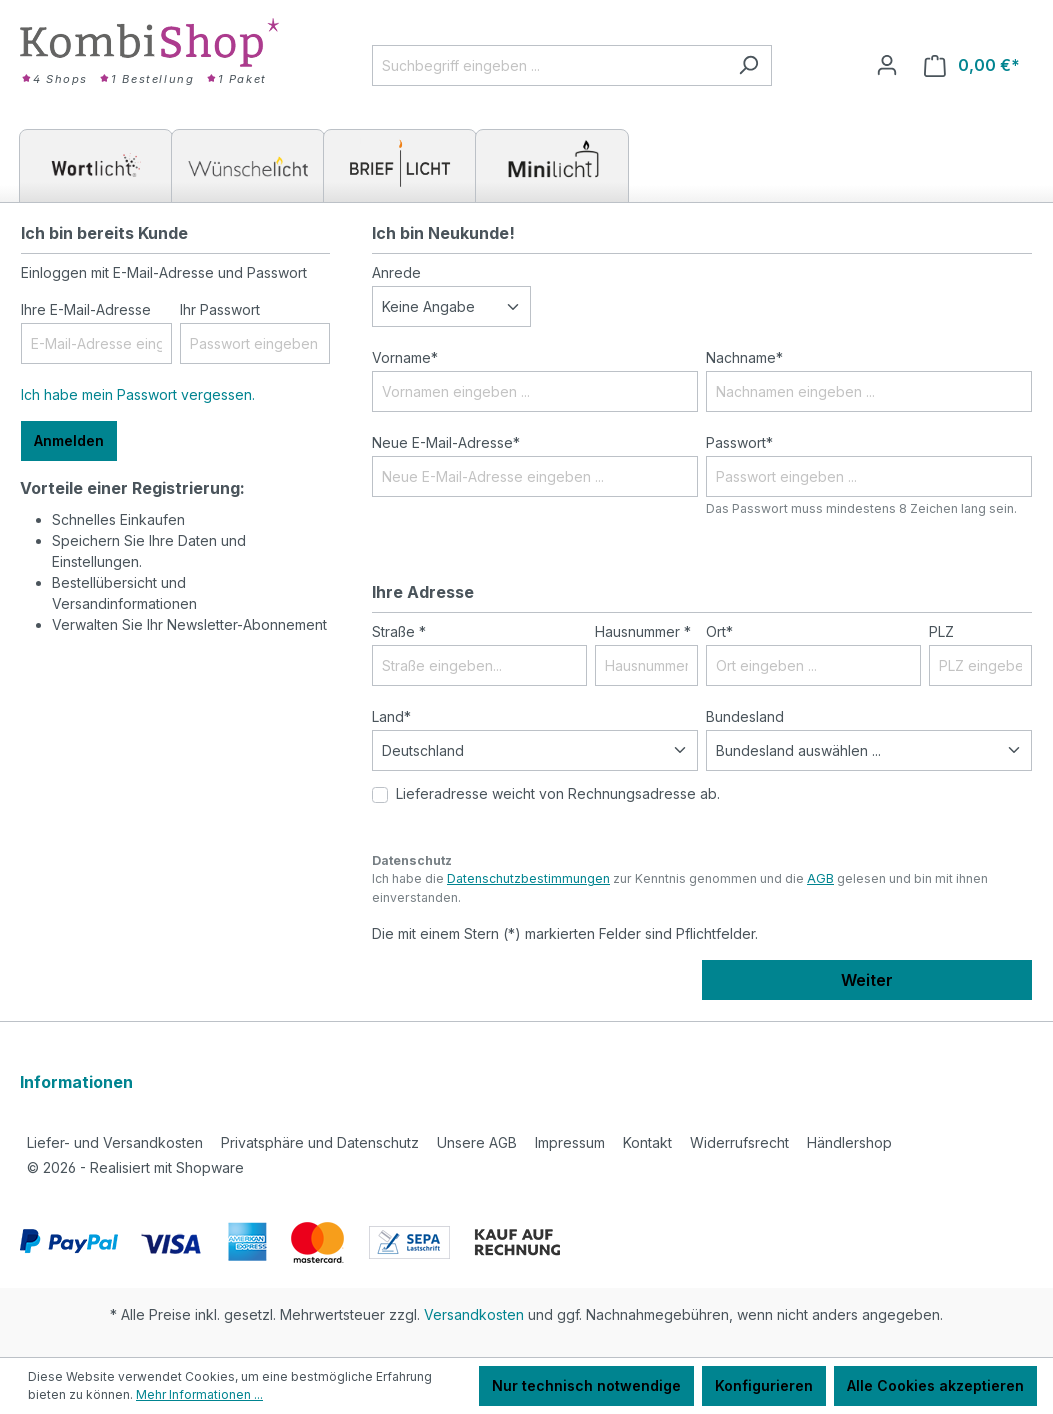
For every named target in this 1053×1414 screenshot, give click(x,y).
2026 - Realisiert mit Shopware (135, 1167)
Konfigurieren (764, 1385)
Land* (391, 716)
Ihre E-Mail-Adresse (86, 309)
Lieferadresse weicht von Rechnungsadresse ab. (558, 793)
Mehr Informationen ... (199, 1394)
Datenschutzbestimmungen (528, 878)
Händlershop (849, 1142)
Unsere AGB (477, 1142)
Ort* (719, 631)
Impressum (570, 1142)
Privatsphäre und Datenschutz (320, 1142)
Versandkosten (474, 1314)
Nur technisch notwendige (586, 1385)
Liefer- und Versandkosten (115, 1142)
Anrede (396, 272)
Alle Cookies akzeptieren (935, 1385)
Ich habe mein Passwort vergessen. (138, 394)
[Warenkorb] (972, 65)
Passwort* (739, 442)
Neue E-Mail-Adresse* (446, 442)
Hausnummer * (643, 631)
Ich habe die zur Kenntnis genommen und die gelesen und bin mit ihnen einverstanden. (680, 887)
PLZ (941, 631)
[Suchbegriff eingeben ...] (549, 65)
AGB (820, 878)
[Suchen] (748, 65)
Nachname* (744, 357)
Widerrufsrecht (739, 1142)
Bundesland (745, 716)
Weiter (867, 980)
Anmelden (69, 440)
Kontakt (647, 1142)
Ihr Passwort (220, 309)
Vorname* (405, 357)
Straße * (399, 631)
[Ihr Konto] (887, 65)
